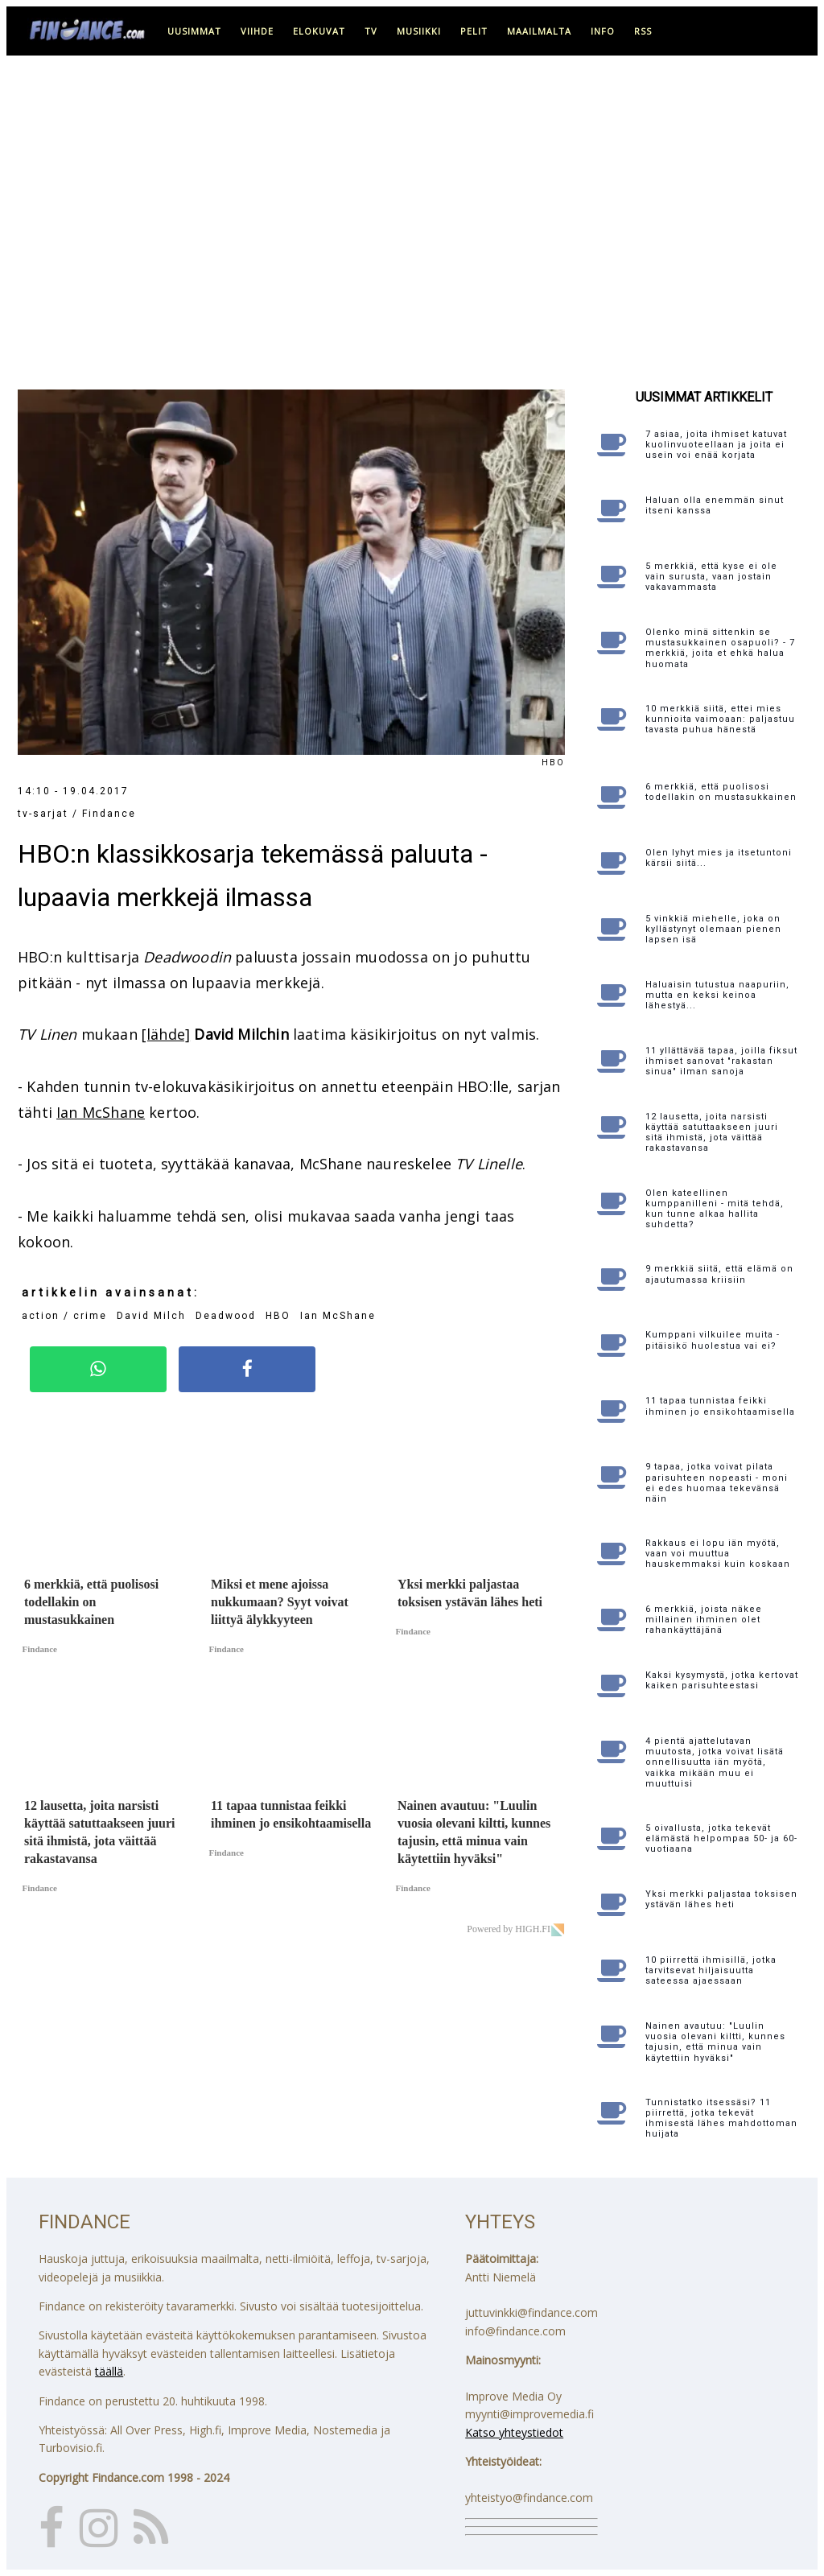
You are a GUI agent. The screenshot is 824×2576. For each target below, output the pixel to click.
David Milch (151, 1315)
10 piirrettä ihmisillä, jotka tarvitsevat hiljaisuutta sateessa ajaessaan (711, 1970)
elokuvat (319, 31)
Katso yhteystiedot (514, 2432)
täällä (109, 2371)
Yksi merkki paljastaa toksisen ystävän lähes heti (721, 1899)
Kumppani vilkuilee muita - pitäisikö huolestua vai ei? (712, 1339)
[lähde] (166, 1034)
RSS (643, 31)
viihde (257, 31)
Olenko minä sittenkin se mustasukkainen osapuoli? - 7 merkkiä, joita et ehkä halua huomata (720, 648)
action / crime (64, 1315)
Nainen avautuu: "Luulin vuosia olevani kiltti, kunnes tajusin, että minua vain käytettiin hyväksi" (715, 2042)
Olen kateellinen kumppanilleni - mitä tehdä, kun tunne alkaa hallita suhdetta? (714, 1209)
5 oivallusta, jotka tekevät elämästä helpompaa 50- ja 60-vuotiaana (721, 1838)
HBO (278, 1315)
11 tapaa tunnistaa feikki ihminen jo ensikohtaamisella (720, 1405)
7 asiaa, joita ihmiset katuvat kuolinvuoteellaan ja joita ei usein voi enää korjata (716, 444)
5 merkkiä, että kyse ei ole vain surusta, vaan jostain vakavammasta (711, 576)
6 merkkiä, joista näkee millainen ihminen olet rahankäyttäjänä (703, 1619)
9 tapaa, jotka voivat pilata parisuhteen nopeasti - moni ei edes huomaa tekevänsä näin (716, 1482)
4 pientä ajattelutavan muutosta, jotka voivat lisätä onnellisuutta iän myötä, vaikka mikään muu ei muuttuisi (714, 1762)
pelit (474, 31)
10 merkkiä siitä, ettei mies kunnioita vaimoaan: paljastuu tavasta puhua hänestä (720, 719)
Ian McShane (100, 1112)
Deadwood (226, 1315)
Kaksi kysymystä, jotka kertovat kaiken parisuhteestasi (721, 1680)
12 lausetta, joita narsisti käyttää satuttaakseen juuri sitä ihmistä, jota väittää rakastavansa (711, 1132)
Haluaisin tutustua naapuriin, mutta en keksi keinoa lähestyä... (717, 995)
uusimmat (194, 31)
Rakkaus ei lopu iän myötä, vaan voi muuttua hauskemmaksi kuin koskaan (717, 1553)
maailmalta (539, 31)
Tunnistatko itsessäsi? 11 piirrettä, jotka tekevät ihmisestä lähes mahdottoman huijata (721, 2118)
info (603, 31)
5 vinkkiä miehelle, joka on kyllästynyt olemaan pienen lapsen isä (713, 929)
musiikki (419, 31)
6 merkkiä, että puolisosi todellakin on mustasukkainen (721, 791)
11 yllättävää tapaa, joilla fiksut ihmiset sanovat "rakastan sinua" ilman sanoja (721, 1061)
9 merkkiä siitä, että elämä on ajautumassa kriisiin (719, 1273)
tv (371, 31)
